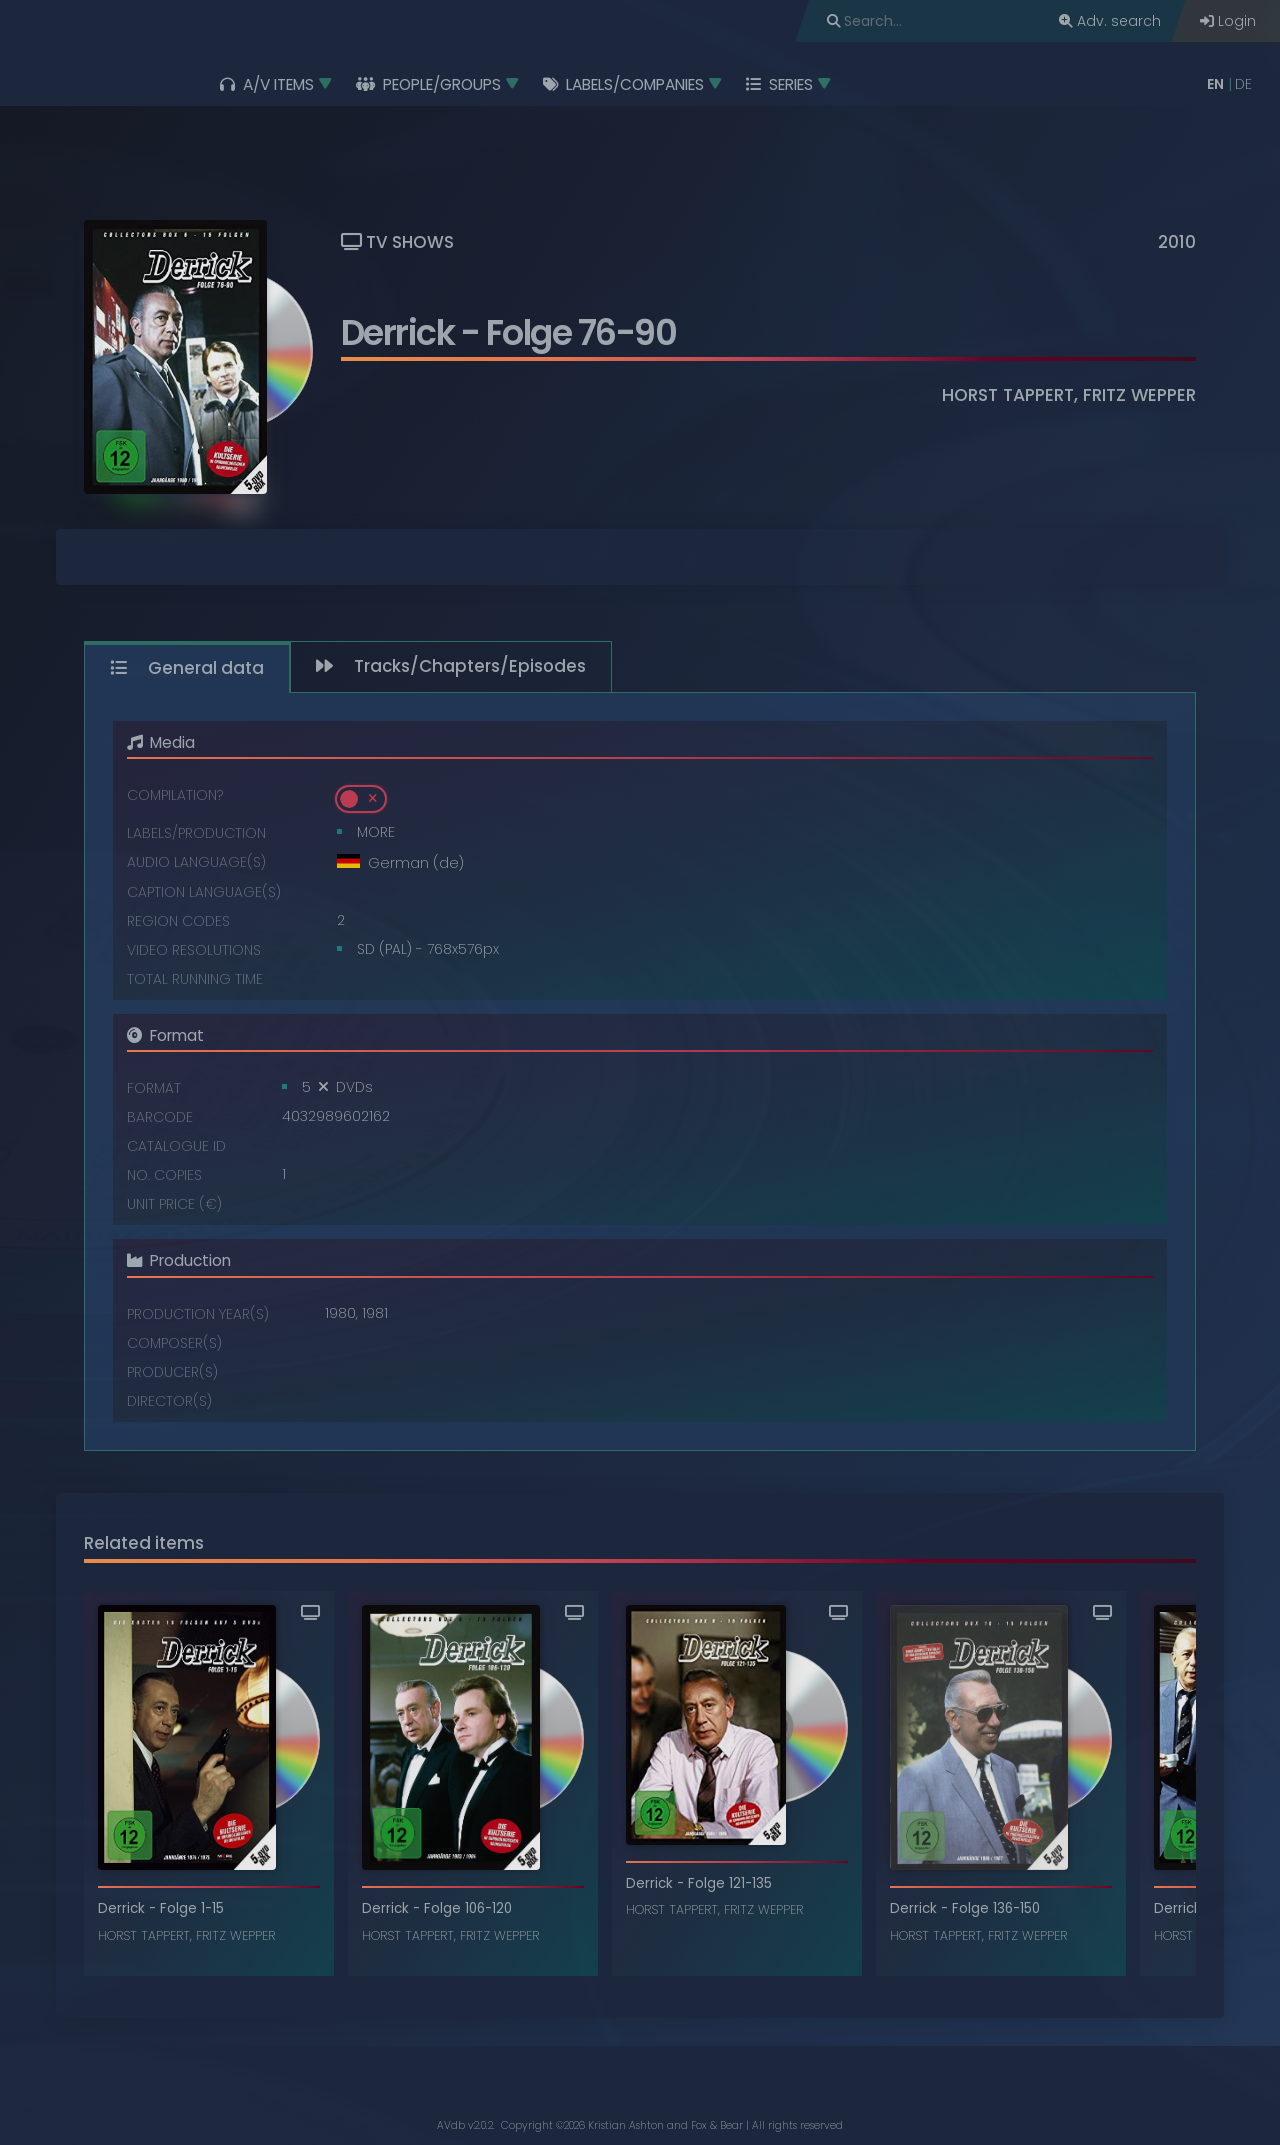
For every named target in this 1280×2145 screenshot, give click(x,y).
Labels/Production (196, 832)
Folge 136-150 (996, 1908)
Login (1228, 21)
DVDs (354, 1087)
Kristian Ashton (626, 2125)
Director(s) (169, 1400)
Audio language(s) (196, 861)
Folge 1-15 (192, 1908)
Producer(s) (172, 1371)
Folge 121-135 (730, 1883)
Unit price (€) (174, 1203)
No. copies (164, 1174)
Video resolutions (194, 949)
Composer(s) (174, 1342)
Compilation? (175, 794)
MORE (376, 832)
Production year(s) (198, 1313)
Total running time (195, 978)
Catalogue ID (176, 1145)
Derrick (398, 332)
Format (154, 1087)
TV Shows (397, 242)
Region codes (178, 920)
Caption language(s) (204, 891)
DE (1243, 84)
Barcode (160, 1116)
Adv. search (1110, 21)
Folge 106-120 (468, 1908)
